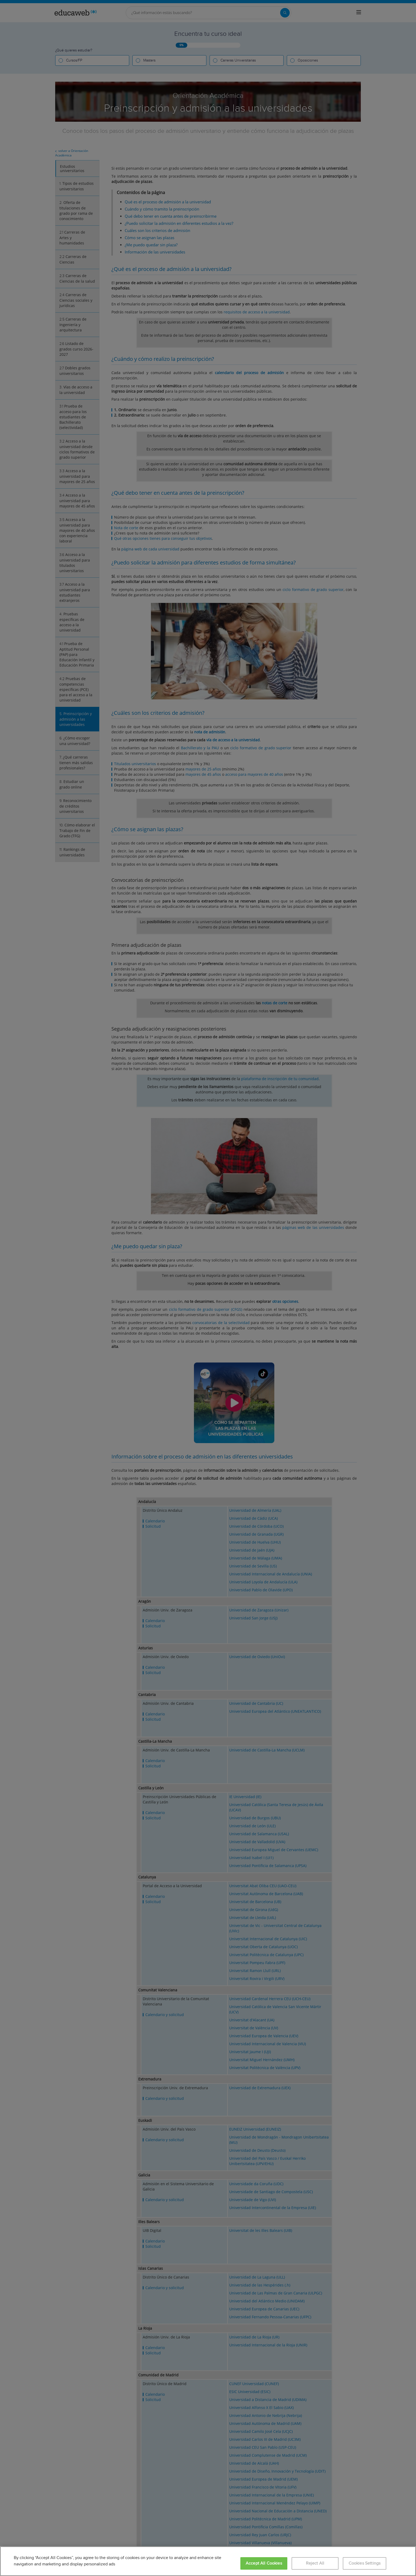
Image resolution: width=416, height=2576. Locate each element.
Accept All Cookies (264, 2563)
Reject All (315, 2563)
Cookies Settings (365, 2563)
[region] (208, 2561)
